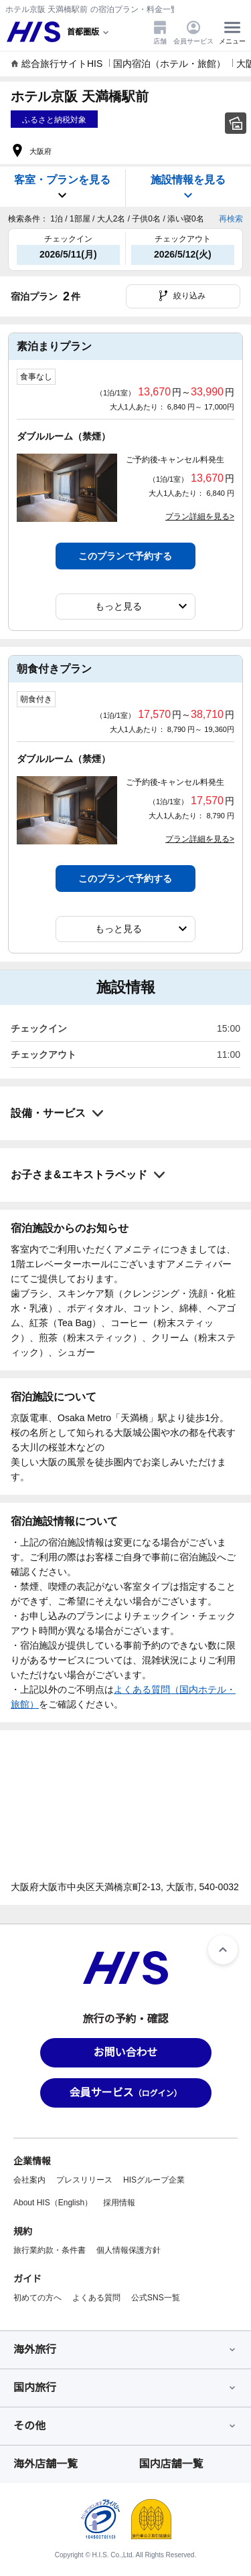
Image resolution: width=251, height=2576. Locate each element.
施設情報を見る (188, 187)
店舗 (160, 32)
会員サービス (193, 32)
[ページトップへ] (223, 1949)
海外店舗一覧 (45, 2464)
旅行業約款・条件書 (49, 2250)
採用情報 (119, 2202)
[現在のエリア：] (89, 32)
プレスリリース (84, 2180)
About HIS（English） (52, 2202)
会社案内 (29, 2180)
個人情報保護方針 (128, 2250)
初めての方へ (37, 2297)
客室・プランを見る (62, 187)
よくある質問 (96, 2297)
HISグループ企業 (154, 2180)
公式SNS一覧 (155, 2297)
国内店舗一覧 (171, 2464)
